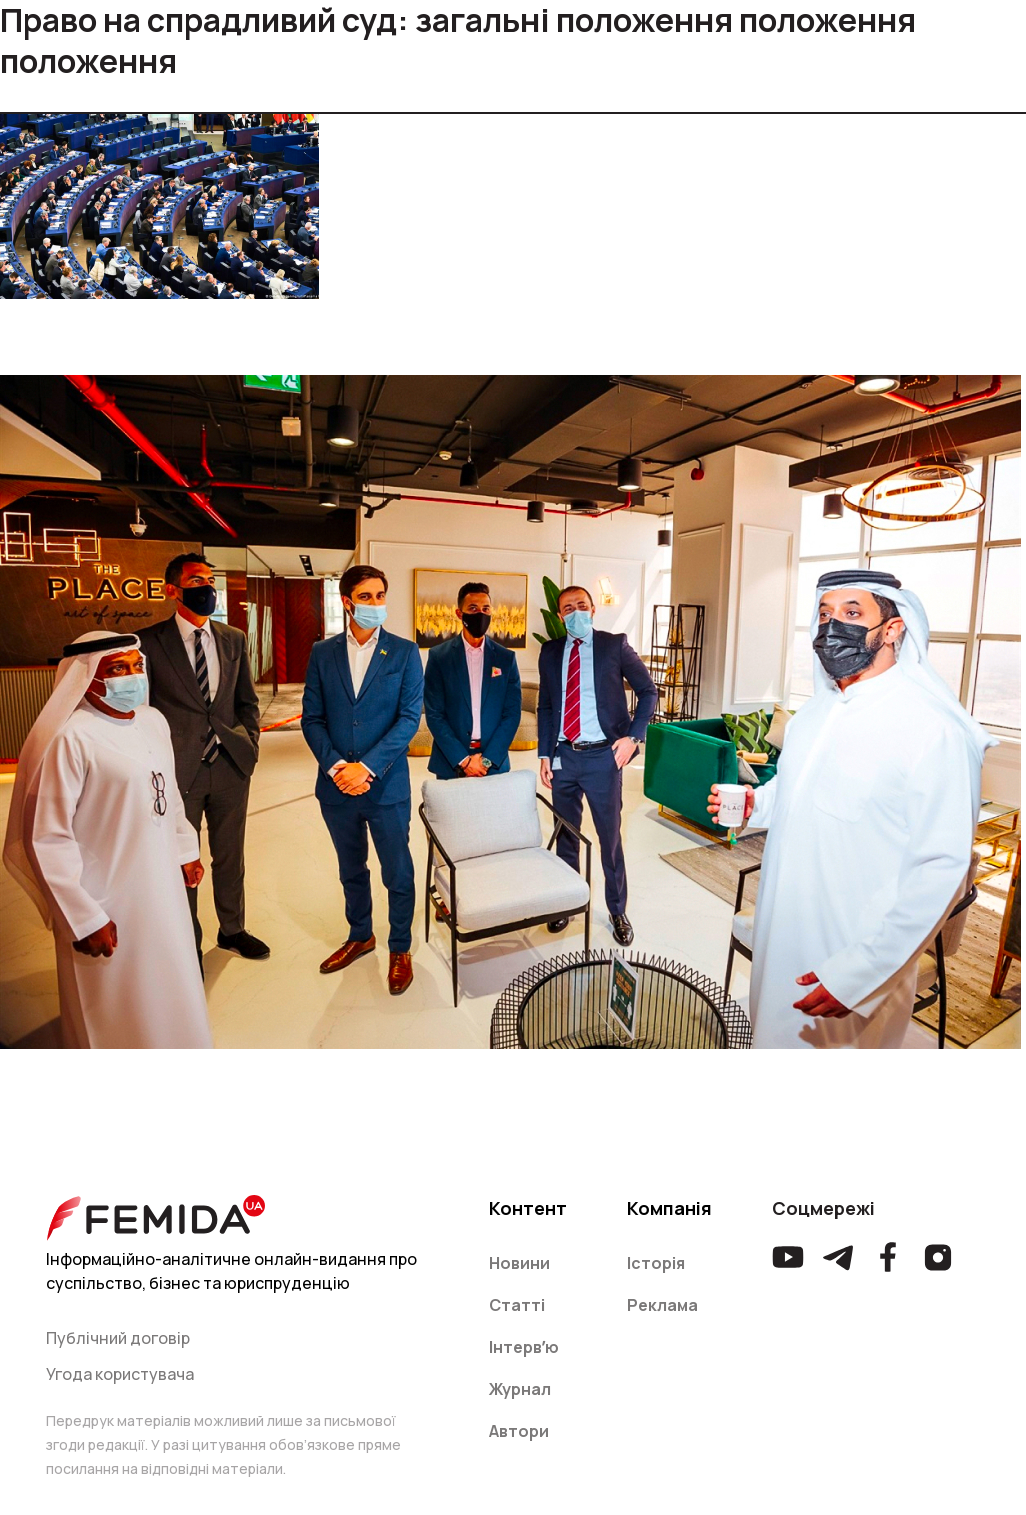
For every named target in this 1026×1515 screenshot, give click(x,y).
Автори (519, 1431)
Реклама (662, 1305)
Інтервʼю (524, 1347)
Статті (517, 1305)
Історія (656, 1263)
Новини (519, 1263)
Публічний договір (118, 1338)
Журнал (520, 1389)
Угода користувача (120, 1374)
